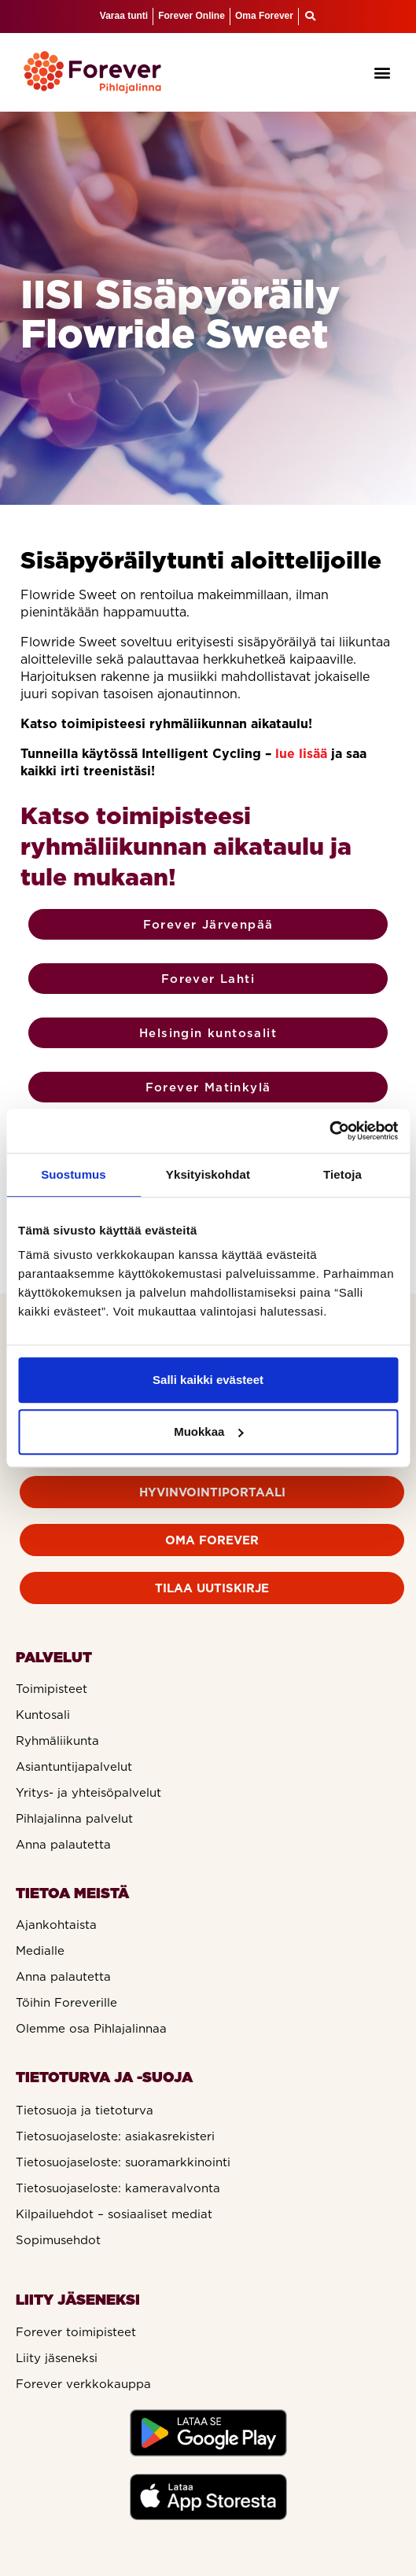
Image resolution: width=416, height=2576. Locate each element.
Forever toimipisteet (76, 2332)
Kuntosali (43, 1715)
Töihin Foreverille (66, 2003)
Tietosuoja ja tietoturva (84, 2110)
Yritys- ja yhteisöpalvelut (88, 1793)
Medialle (40, 1951)
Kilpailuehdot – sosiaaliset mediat (114, 2214)
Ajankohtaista (56, 1925)
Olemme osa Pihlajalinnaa (91, 2029)
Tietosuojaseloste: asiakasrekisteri (115, 2136)
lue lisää (301, 753)
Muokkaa (208, 1431)
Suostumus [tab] (73, 1174)
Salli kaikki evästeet (208, 1379)
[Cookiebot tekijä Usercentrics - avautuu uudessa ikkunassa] (329, 1131)
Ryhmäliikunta (57, 1741)
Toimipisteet (51, 1689)
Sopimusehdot (58, 2240)
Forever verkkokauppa (83, 2384)
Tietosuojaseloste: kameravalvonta (118, 2188)
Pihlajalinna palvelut (74, 1819)
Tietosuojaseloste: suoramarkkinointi (123, 2162)
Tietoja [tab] (342, 1174)
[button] (383, 72)
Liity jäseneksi (57, 2358)
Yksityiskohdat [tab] (208, 1174)
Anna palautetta (63, 1845)
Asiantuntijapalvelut (74, 1767)
